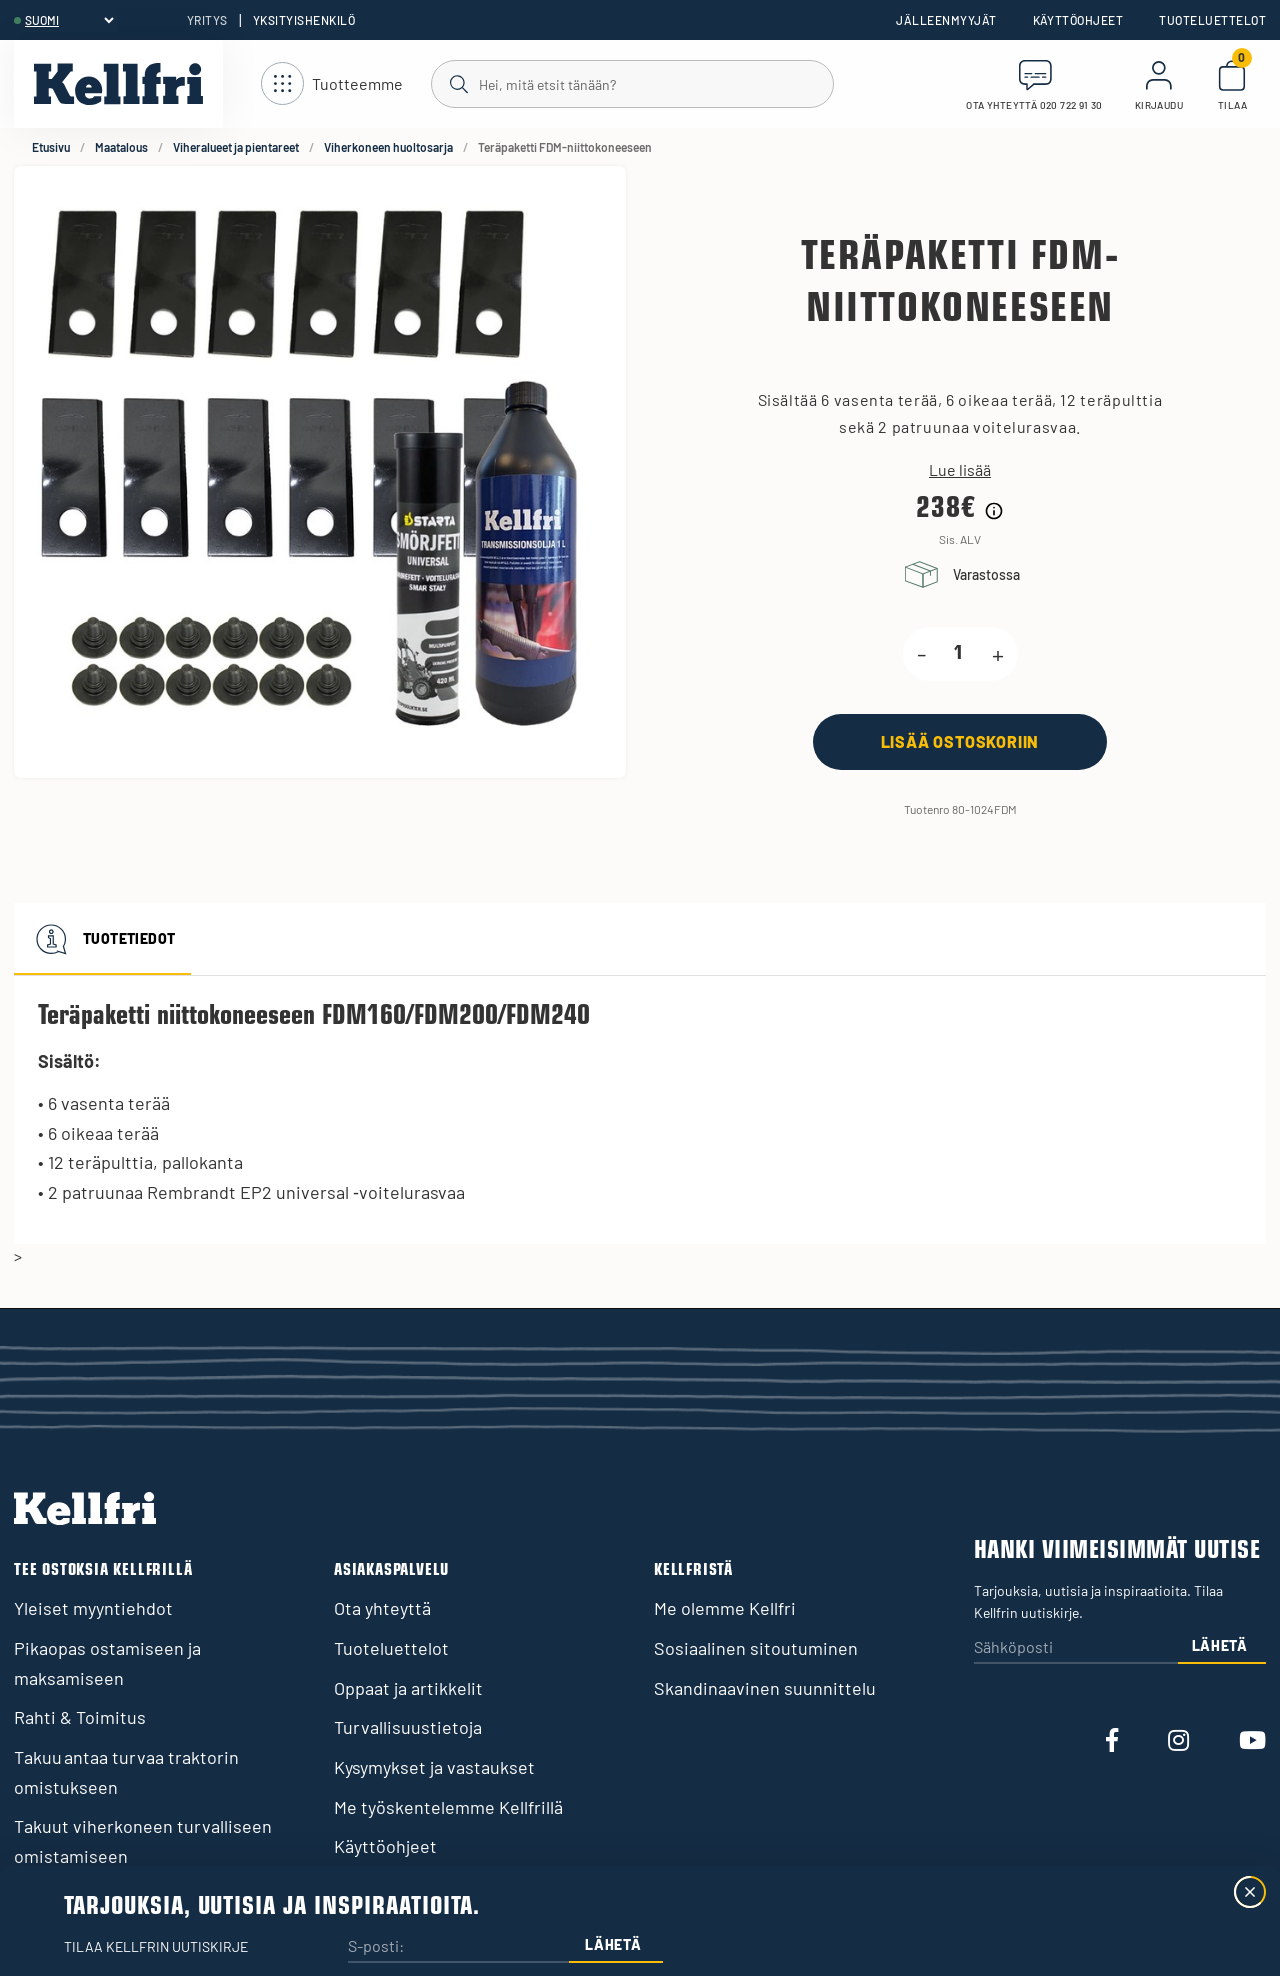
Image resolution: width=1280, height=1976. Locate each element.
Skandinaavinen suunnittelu (765, 1688)
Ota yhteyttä (382, 1608)
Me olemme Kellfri (725, 1608)
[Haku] (631, 83)
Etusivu (51, 147)
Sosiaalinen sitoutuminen (756, 1648)
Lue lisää (960, 470)
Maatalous (121, 147)
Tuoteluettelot (1212, 20)
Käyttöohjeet (1078, 20)
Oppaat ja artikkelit (408, 1688)
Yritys (207, 20)
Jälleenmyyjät (946, 20)
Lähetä (1220, 1645)
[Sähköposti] (1076, 1648)
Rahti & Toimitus (80, 1717)
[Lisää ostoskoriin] (960, 741)
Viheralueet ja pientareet (236, 147)
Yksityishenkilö (304, 20)
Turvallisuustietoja (408, 1727)
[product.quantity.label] (959, 654)
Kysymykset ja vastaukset (434, 1767)
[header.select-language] (69, 20)
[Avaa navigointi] (332, 84)
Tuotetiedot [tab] (102, 939)
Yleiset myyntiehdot (93, 1608)
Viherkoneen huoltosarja (388, 147)
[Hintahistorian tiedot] (994, 511)
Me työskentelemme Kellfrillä (448, 1807)
